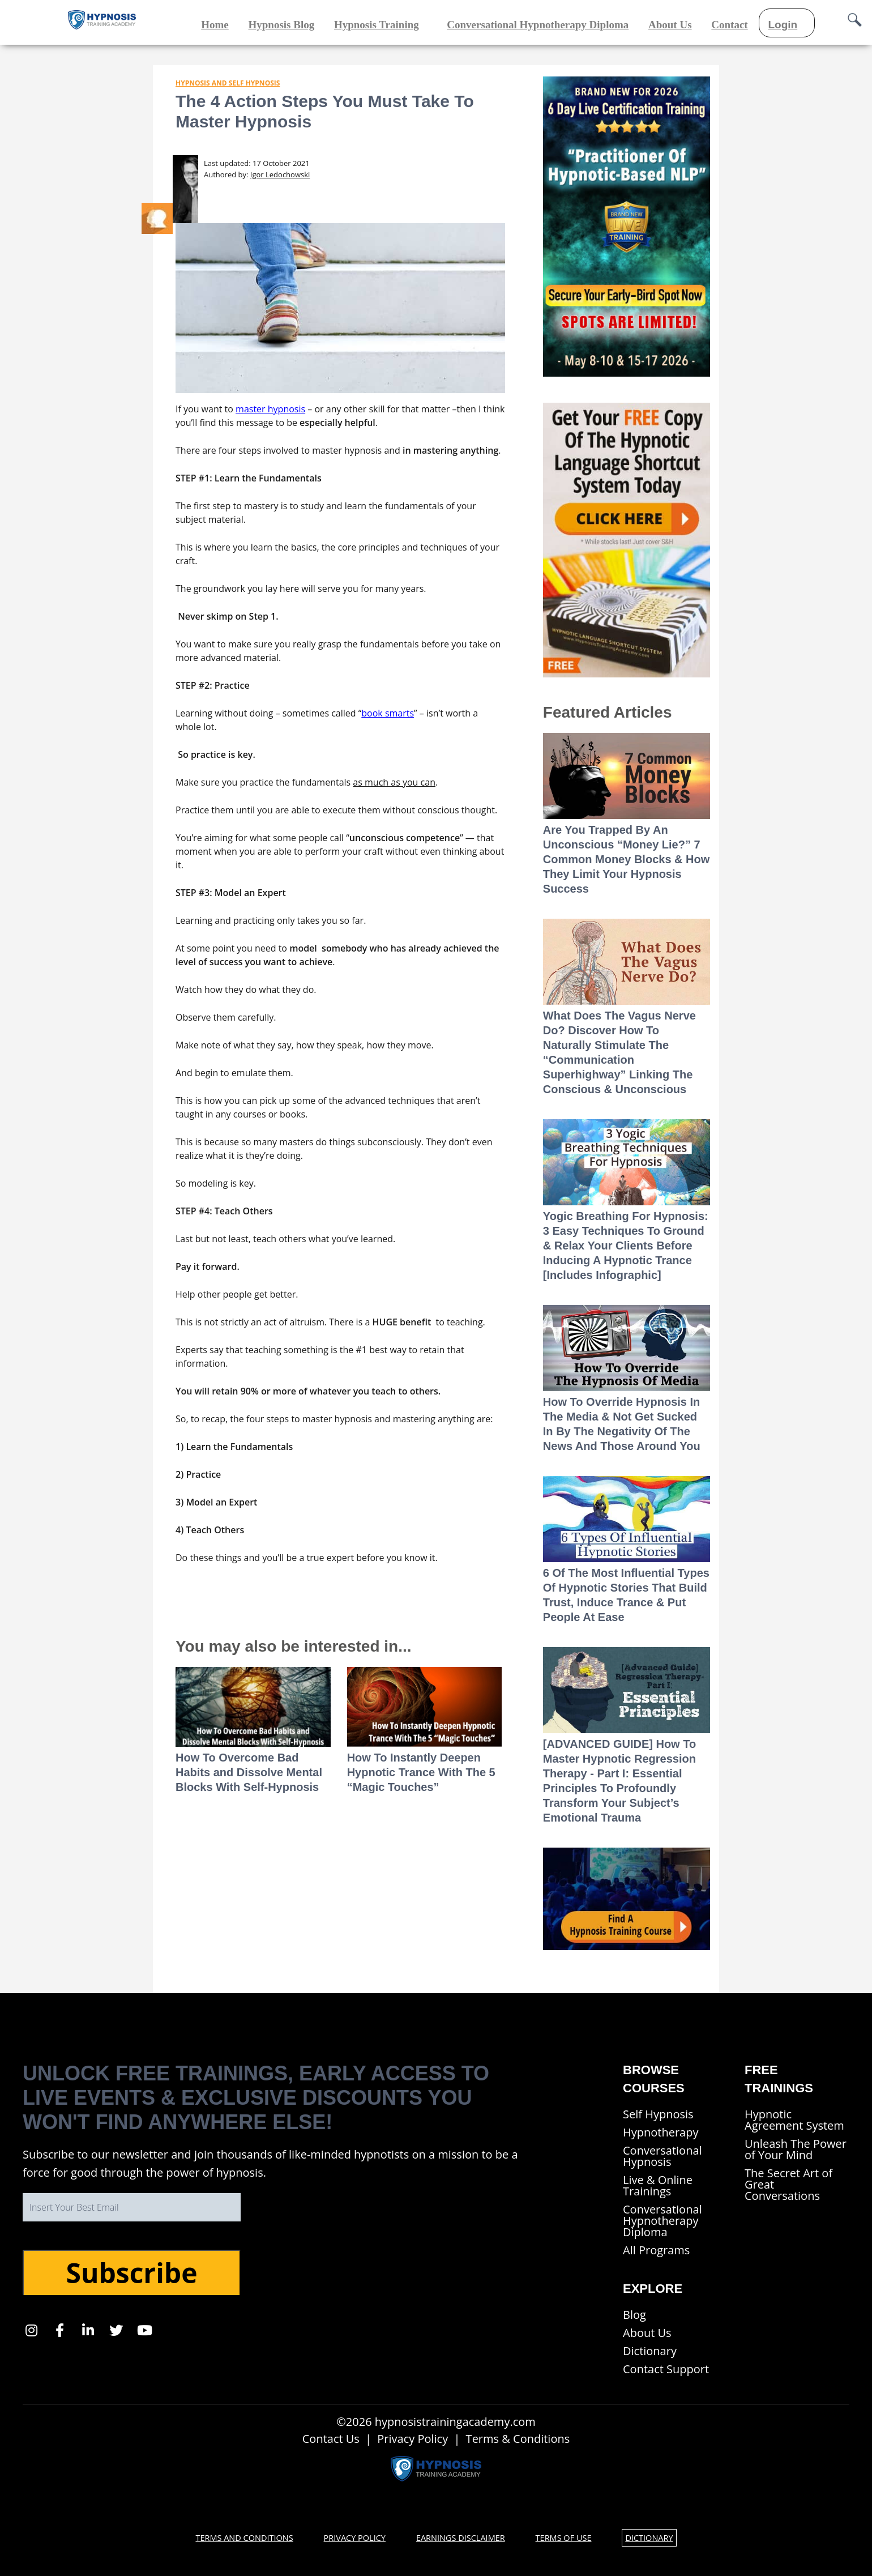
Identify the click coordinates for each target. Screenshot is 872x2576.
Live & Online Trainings (658, 2185)
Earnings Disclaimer (461, 2537)
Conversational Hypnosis (662, 2156)
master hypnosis (270, 409)
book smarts (387, 713)
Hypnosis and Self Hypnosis (228, 83)
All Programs (656, 2250)
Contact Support (666, 2369)
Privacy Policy (412, 2438)
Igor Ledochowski (280, 174)
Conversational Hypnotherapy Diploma (662, 2221)
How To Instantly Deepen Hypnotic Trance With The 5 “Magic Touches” (421, 1772)
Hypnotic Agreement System (794, 2119)
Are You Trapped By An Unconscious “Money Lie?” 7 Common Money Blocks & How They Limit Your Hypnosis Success (626, 859)
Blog (634, 2314)
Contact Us (331, 2438)
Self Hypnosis (658, 2114)
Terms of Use (567, 2537)
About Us (647, 2332)
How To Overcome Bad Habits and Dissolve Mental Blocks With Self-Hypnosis (249, 1772)
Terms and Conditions (240, 2537)
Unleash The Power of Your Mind (796, 2149)
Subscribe (131, 2272)
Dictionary (650, 2351)
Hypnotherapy (660, 2132)
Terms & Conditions (518, 2438)
